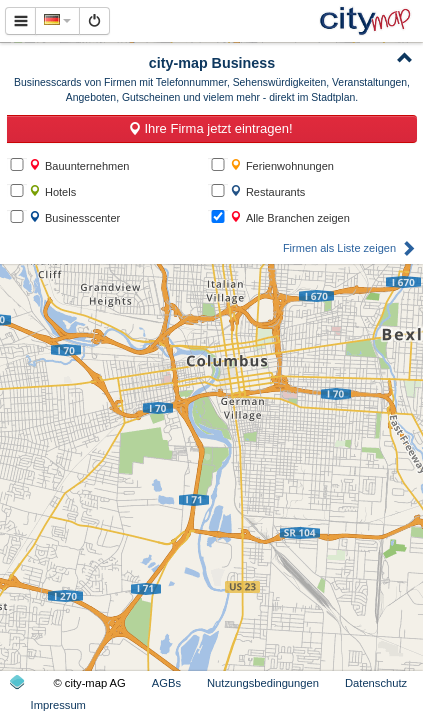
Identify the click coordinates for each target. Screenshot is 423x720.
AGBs (166, 683)
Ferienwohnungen (282, 165)
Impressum (58, 705)
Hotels (52, 191)
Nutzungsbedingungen (263, 683)
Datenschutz (376, 683)
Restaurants (267, 191)
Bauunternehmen (79, 165)
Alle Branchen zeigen (290, 217)
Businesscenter (74, 217)
